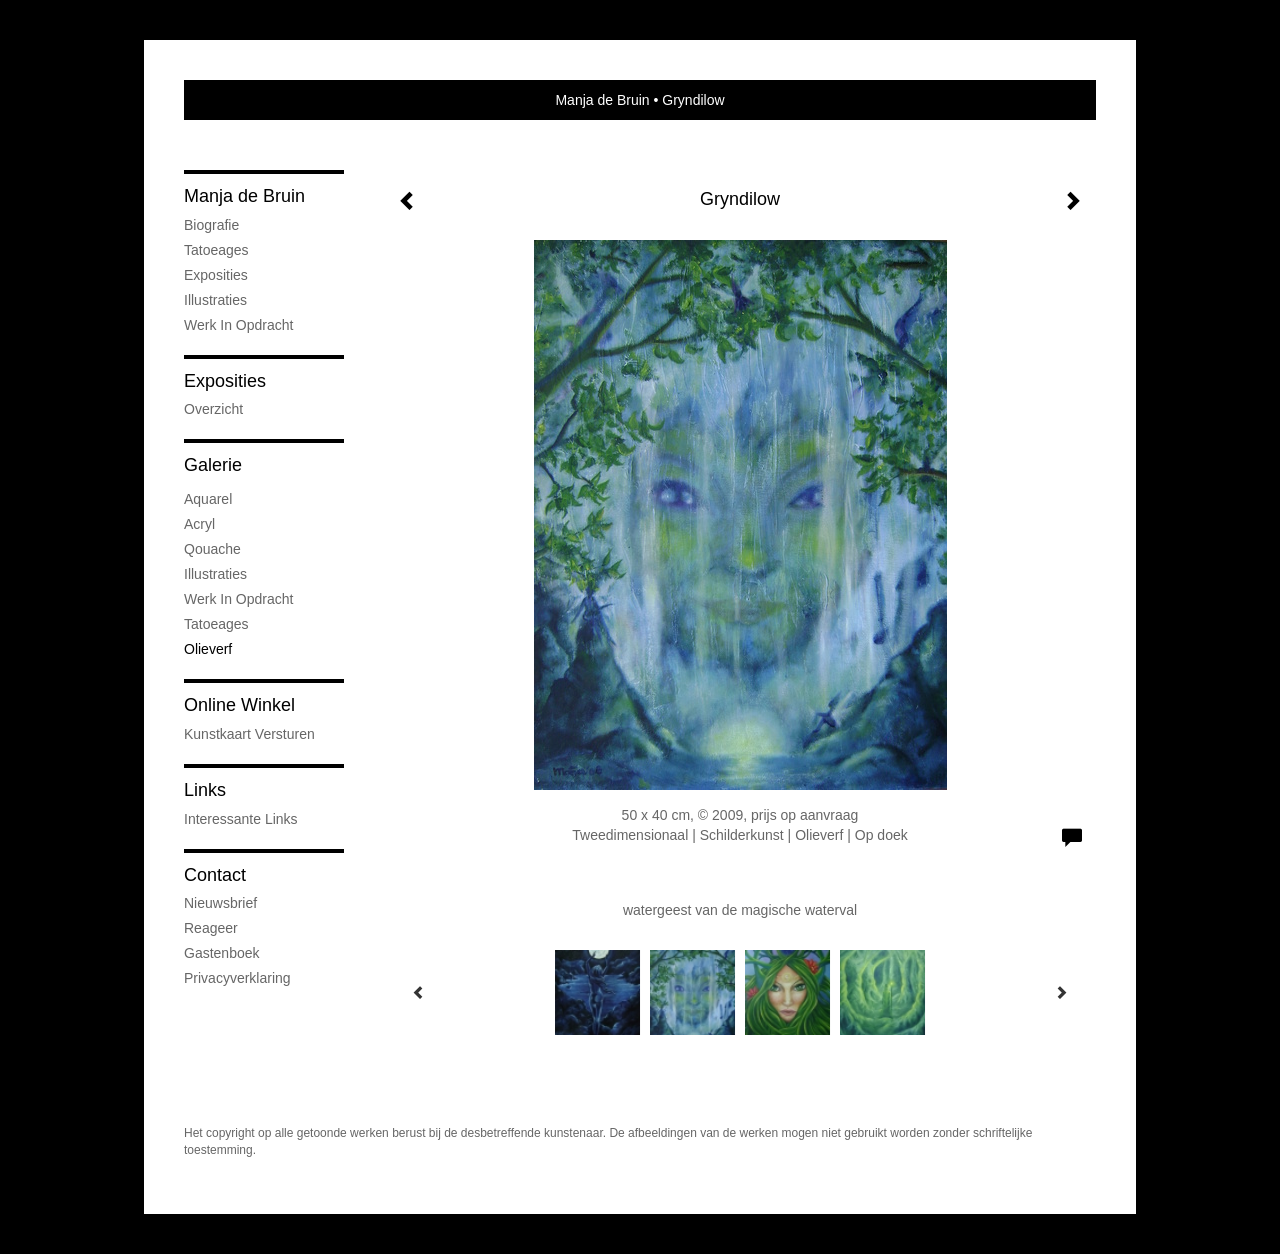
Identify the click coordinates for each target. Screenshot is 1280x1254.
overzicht (213, 409)
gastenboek (222, 953)
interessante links (241, 819)
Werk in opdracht (238, 325)
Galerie (213, 465)
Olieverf (208, 649)
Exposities (216, 275)
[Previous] (419, 992)
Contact (215, 875)
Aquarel (208, 499)
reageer (211, 928)
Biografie (211, 225)
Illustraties (215, 300)
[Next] (1061, 992)
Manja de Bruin (602, 100)
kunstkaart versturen (249, 734)
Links (205, 790)
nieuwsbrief (220, 903)
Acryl (199, 524)
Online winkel (239, 705)
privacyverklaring (237, 978)
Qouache (212, 549)
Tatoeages (216, 250)
